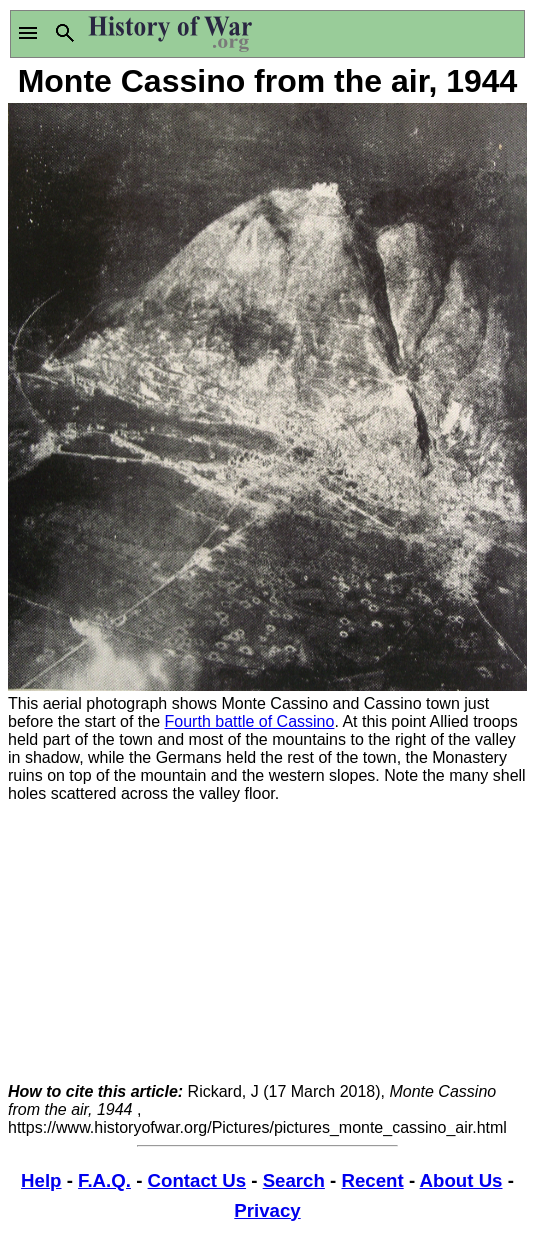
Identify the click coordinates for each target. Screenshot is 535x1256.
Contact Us (197, 1180)
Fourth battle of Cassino (250, 721)
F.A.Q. (104, 1180)
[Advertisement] (267, 943)
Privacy (267, 1210)
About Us (461, 1180)
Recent (372, 1180)
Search (294, 1180)
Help (41, 1180)
